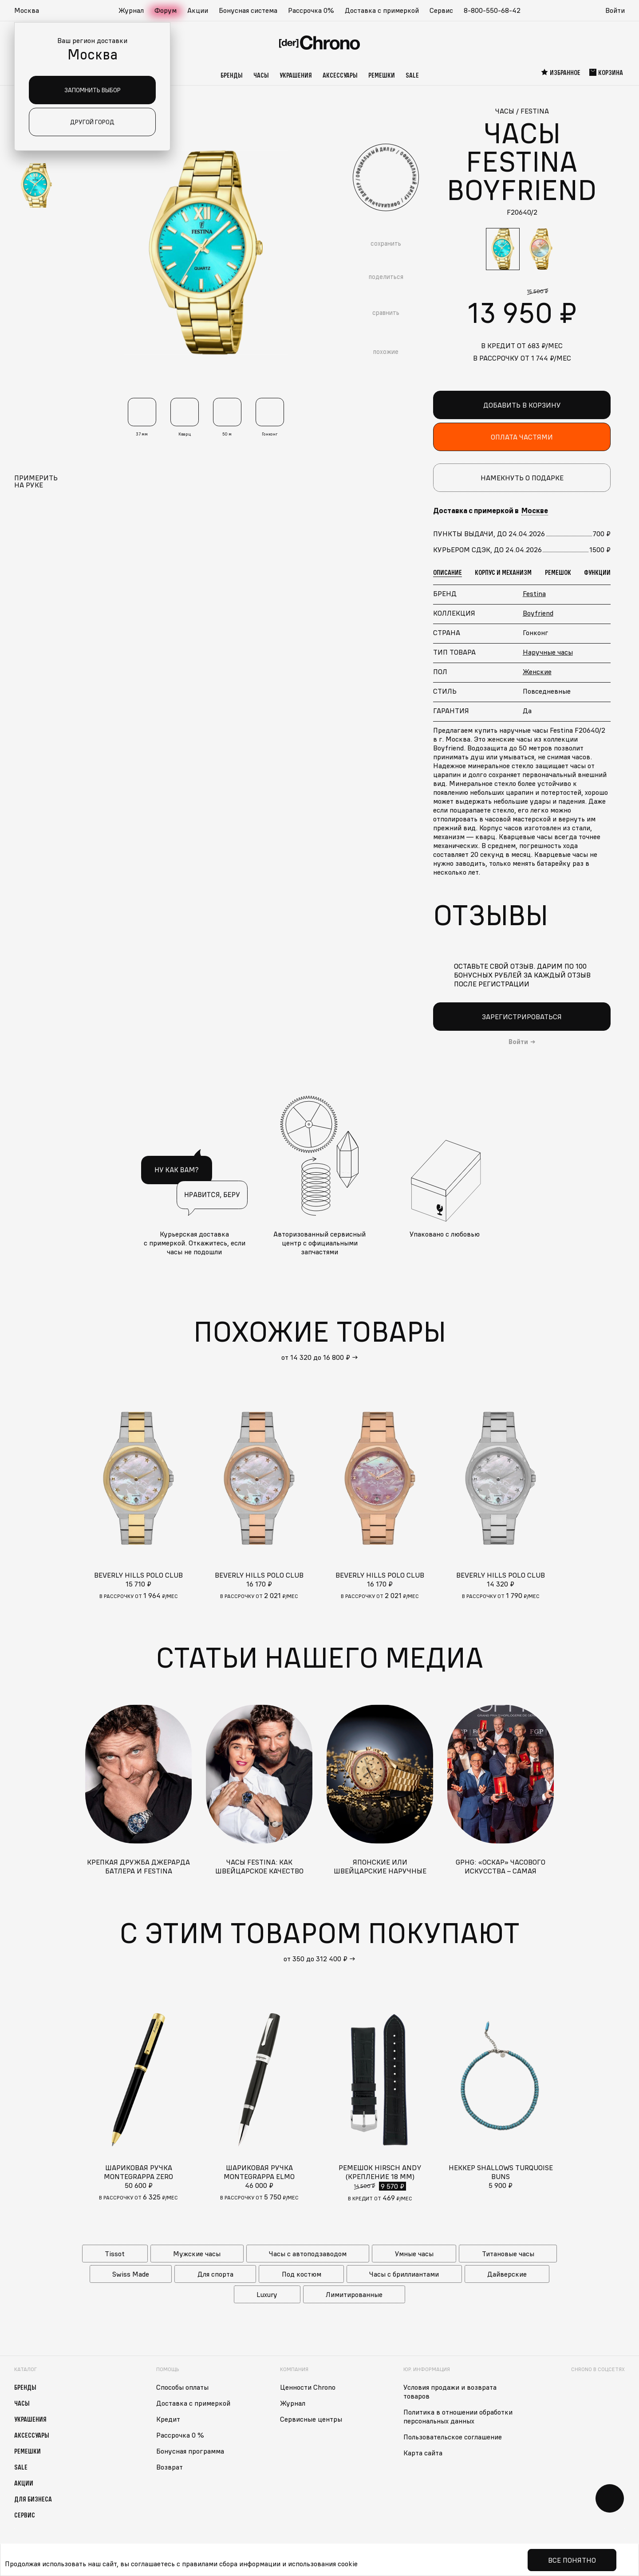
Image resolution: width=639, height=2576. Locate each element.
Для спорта (215, 2273)
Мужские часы (197, 2253)
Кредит (168, 2418)
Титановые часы (508, 2253)
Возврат (169, 2466)
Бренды (232, 75)
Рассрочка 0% (311, 10)
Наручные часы (548, 652)
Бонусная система (248, 10)
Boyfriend (538, 613)
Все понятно (572, 2560)
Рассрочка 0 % (180, 2434)
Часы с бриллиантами (404, 2273)
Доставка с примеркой (382, 10)
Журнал (131, 10)
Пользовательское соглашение (452, 2436)
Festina (534, 593)
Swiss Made (130, 2273)
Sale (412, 75)
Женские (537, 671)
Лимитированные (354, 2293)
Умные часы (414, 2253)
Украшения (296, 75)
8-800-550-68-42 (492, 10)
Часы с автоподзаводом (308, 2253)
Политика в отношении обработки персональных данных (458, 2416)
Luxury (266, 2293)
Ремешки (381, 75)
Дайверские (507, 2273)
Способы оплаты (182, 2386)
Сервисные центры (311, 2418)
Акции (197, 10)
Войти (615, 10)
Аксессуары (340, 75)
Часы (261, 75)
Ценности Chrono (307, 2386)
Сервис (441, 10)
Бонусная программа (190, 2450)
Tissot (115, 2253)
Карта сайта (422, 2452)
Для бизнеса (33, 2498)
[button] (31, 10)
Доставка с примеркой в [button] (490, 510)
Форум (165, 10)
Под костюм (301, 2273)
